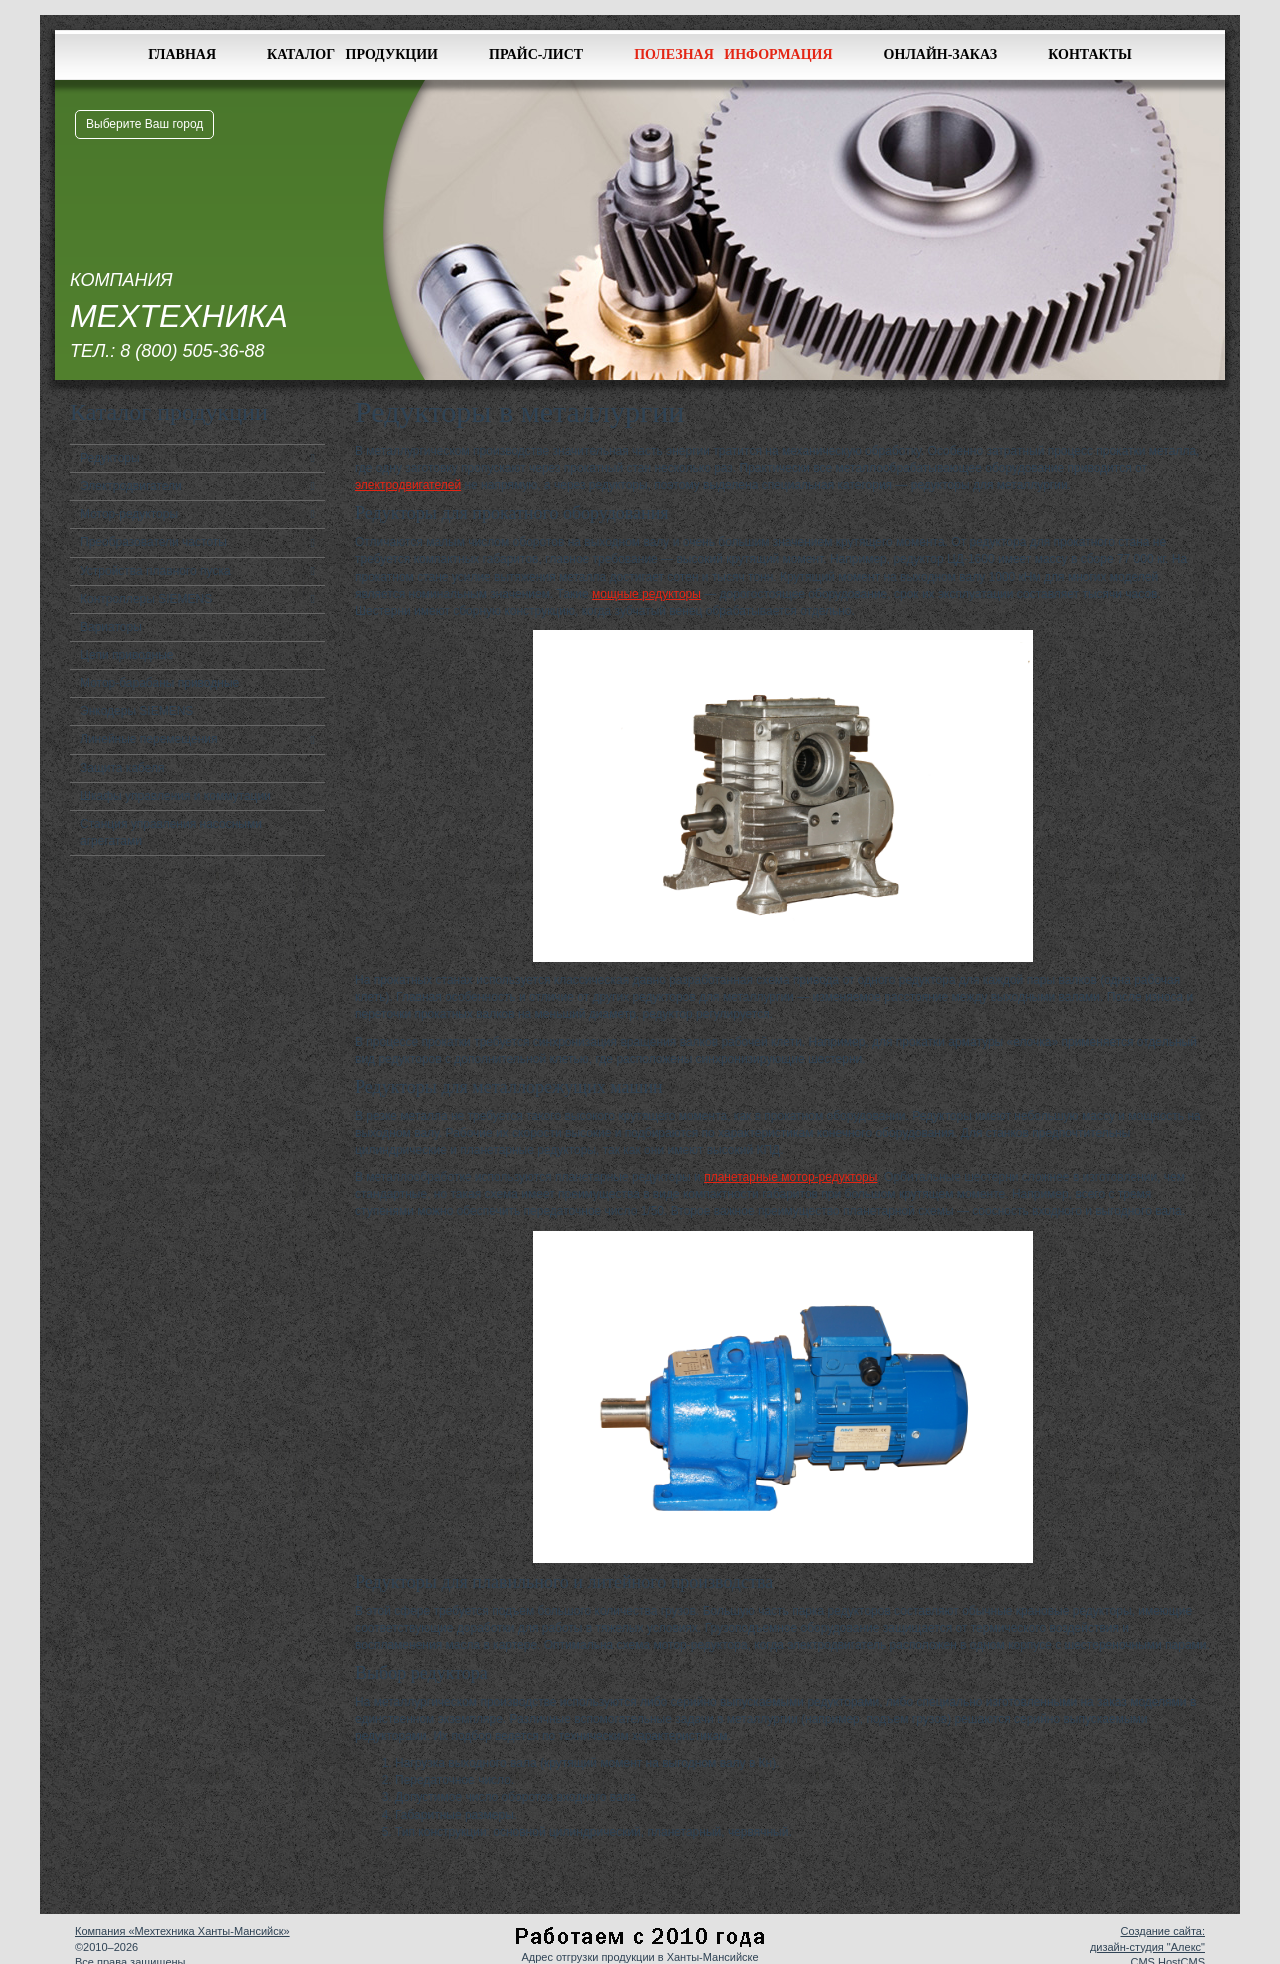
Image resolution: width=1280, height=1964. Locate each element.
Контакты (1090, 54)
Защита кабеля (122, 768)
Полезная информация (733, 54)
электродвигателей (408, 485)
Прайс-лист (536, 54)
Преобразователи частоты (153, 542)
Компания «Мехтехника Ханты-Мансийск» (182, 1931)
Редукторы (110, 458)
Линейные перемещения (149, 739)
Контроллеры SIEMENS (146, 599)
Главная (182, 54)
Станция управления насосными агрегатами (171, 832)
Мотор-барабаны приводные (159, 683)
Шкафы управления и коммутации (175, 796)
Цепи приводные (127, 655)
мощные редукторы (646, 594)
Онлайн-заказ (941, 54)
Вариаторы (111, 627)
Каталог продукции (352, 54)
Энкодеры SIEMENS (136, 711)
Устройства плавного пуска (155, 571)
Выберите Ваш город (144, 124)
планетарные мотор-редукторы (790, 1177)
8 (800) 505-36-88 (192, 351)
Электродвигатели (131, 486)
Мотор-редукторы (129, 514)
